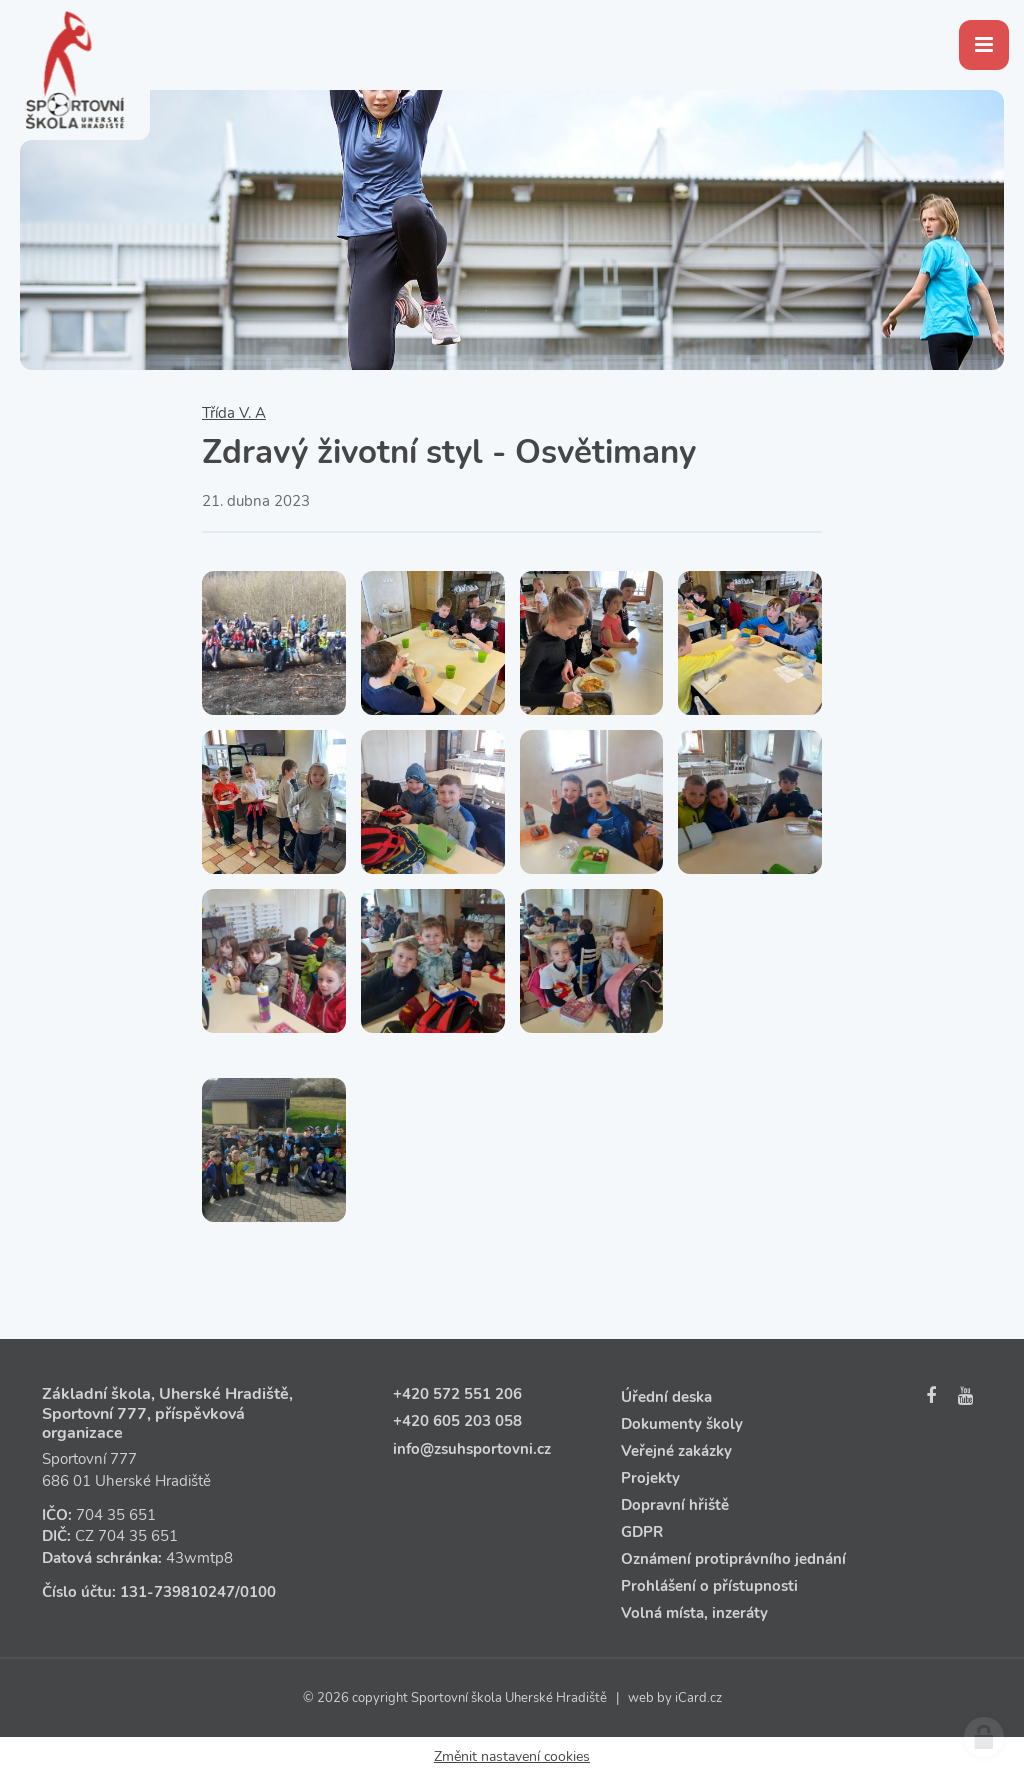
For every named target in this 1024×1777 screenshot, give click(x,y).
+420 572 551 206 (457, 1394)
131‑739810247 (177, 1592)
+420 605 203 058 (457, 1421)
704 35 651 (116, 1515)
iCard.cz (698, 1698)
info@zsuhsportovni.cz (472, 1449)
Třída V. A (234, 413)
